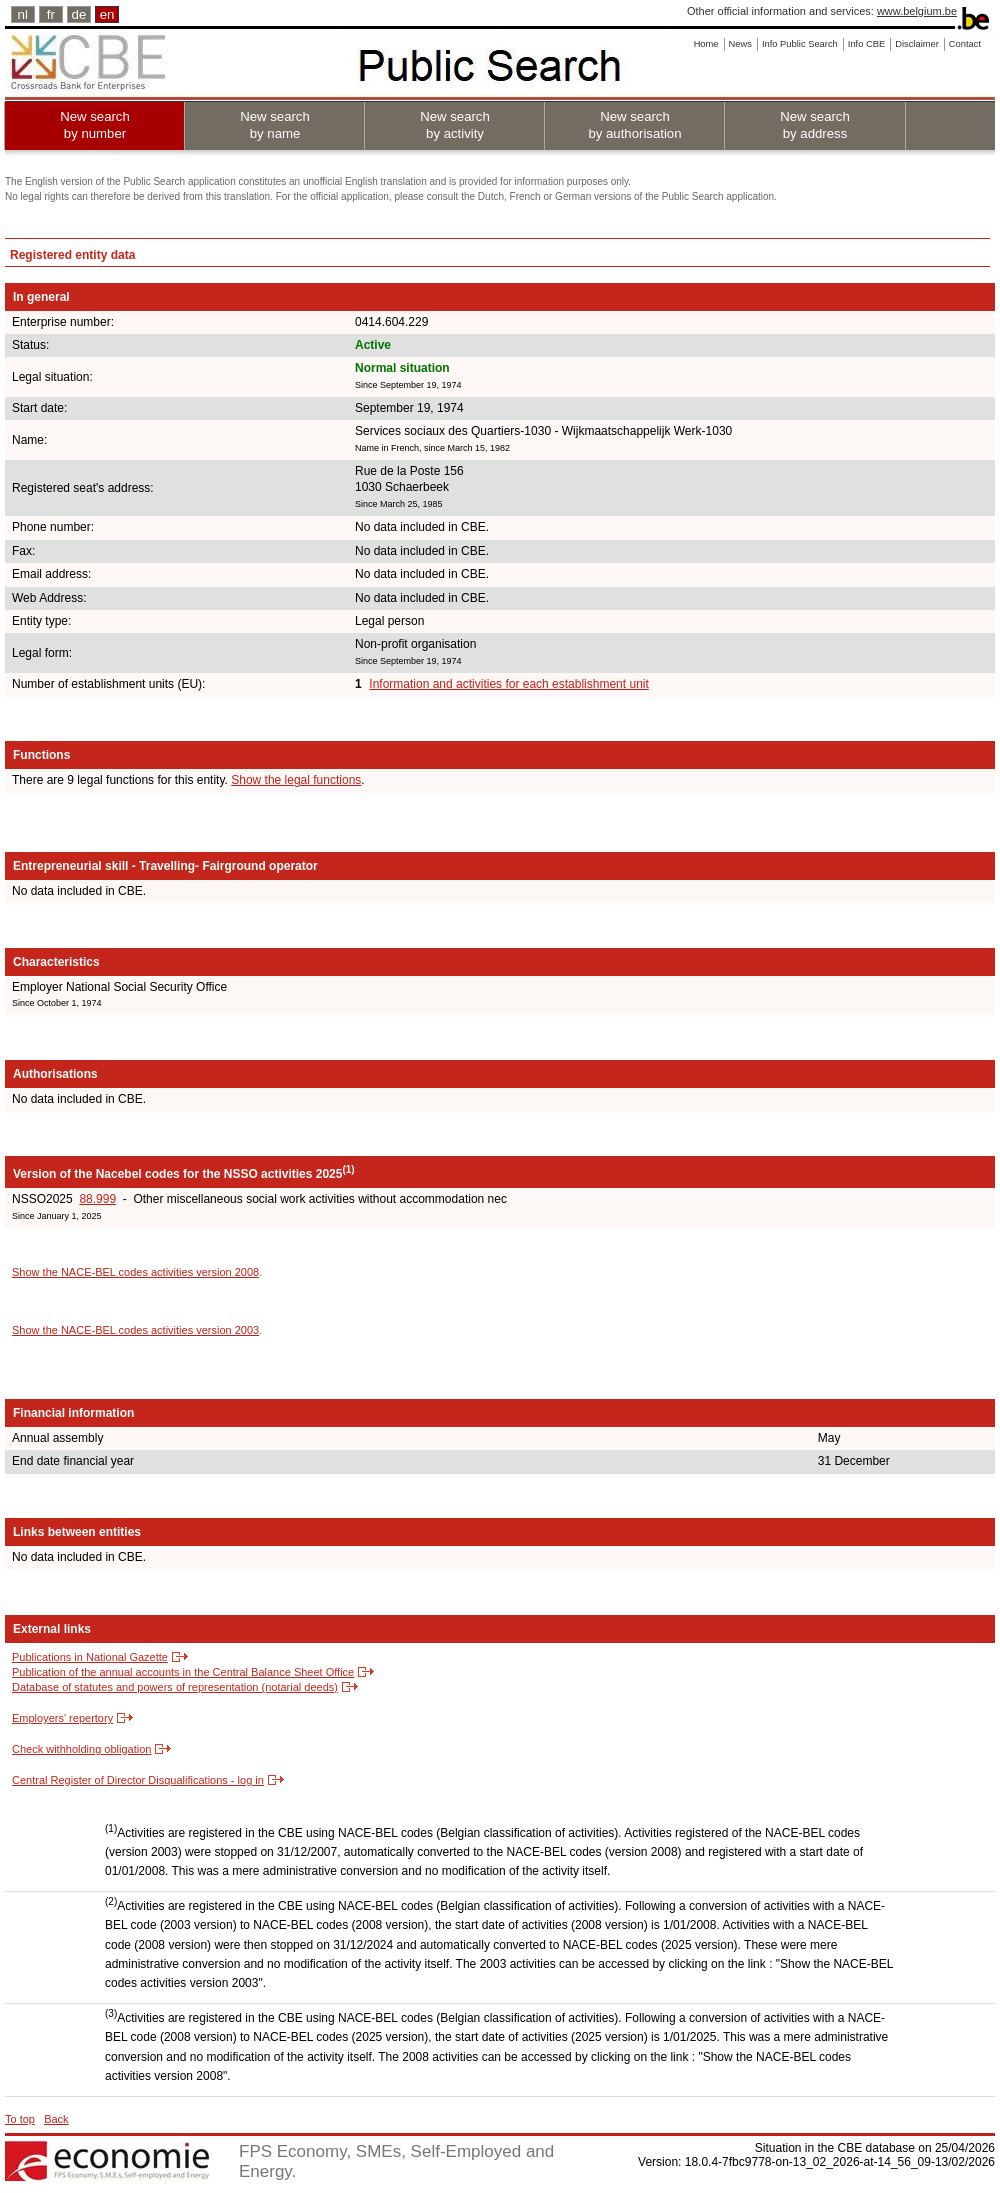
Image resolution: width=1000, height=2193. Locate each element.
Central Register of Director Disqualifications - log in (138, 1780)
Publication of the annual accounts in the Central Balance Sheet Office (183, 1672)
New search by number (95, 125)
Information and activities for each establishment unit (508, 684)
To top (20, 2119)
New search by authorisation (634, 125)
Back (56, 2119)
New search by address (815, 125)
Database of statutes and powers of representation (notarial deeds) (175, 1687)
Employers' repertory (62, 1718)
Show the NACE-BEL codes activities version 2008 (135, 1272)
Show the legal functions (296, 780)
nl (23, 14)
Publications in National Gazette (90, 1657)
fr (51, 14)
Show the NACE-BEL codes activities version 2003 (135, 1330)
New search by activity (455, 125)
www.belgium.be (917, 11)
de (79, 14)
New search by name (275, 125)
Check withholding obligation (81, 1749)
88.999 (97, 1199)
